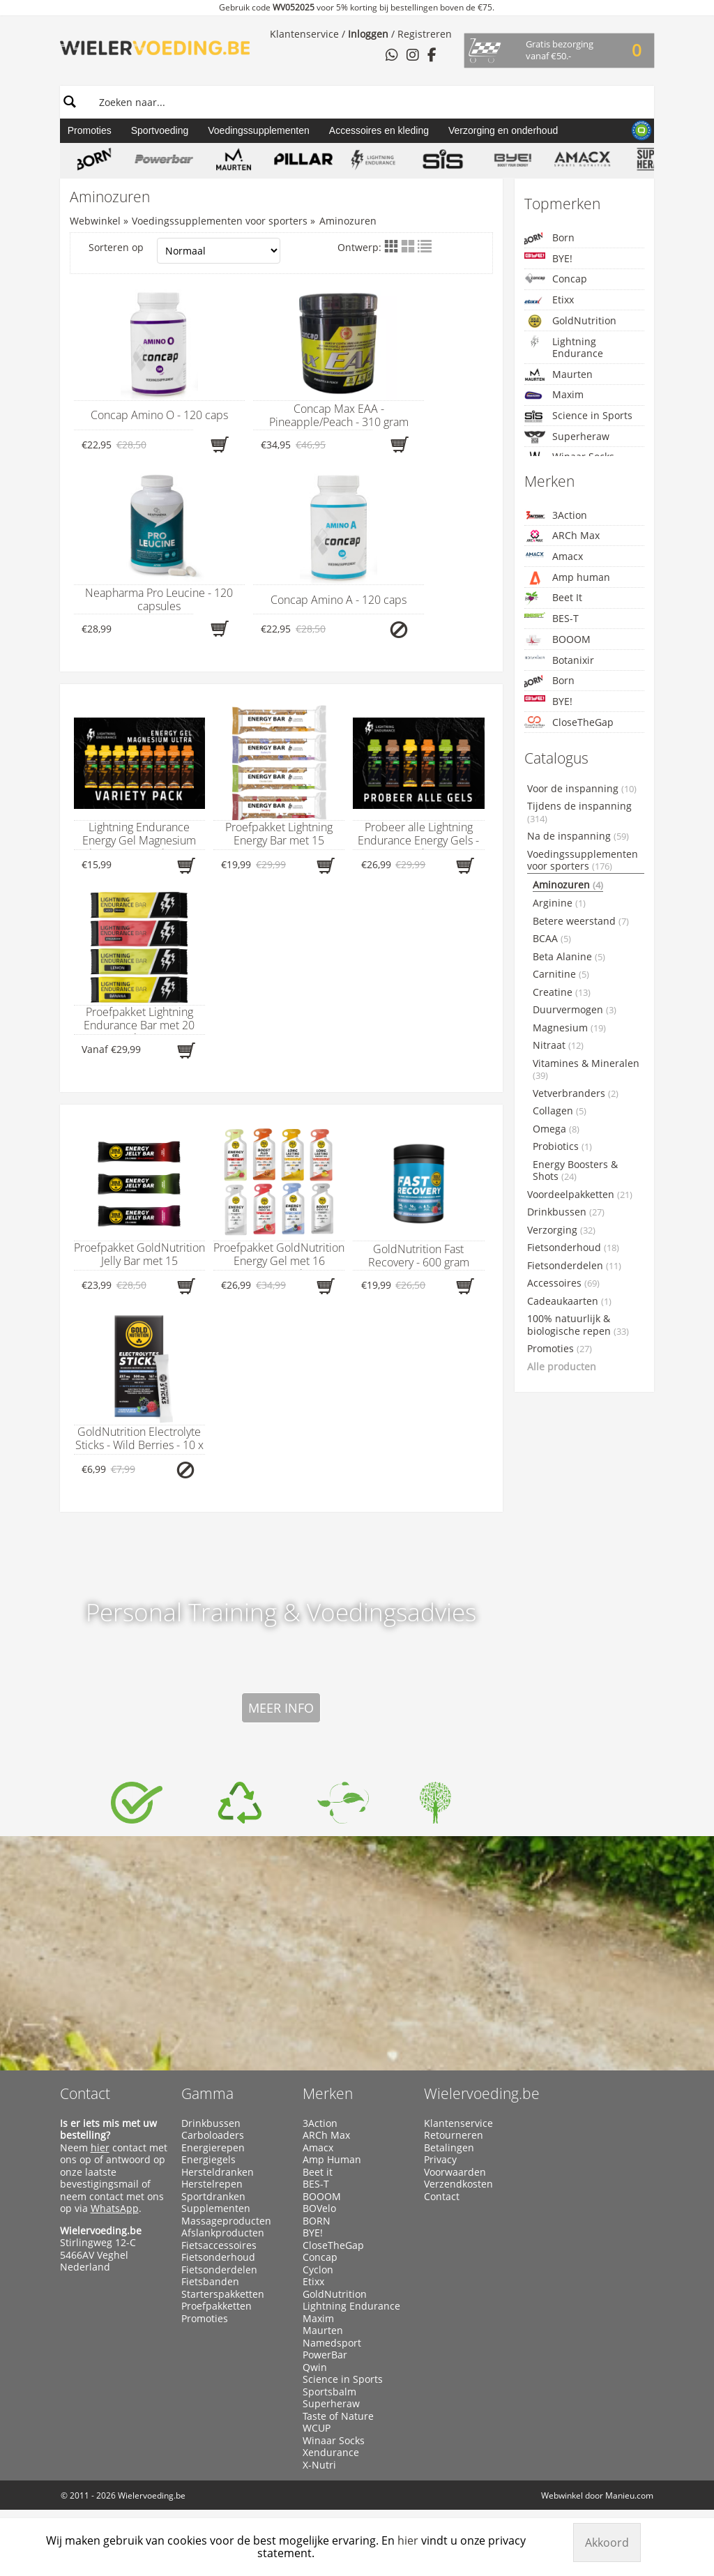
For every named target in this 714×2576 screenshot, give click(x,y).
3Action (555, 515)
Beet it (318, 2172)
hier (100, 2147)
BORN (317, 2221)
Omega (556, 1129)
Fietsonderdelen (574, 1265)
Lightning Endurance (563, 348)
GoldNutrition (570, 321)
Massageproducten (226, 2221)
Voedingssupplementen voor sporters (219, 220)
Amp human (567, 577)
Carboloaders (212, 2135)
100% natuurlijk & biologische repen (578, 1325)
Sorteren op (185, 251)
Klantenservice (304, 33)
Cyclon (318, 2270)
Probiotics (562, 1146)
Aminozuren (348, 220)
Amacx (553, 556)
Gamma (207, 2093)
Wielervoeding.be (482, 2093)
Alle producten (561, 1367)
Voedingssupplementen (259, 130)
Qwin (315, 2367)
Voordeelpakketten (579, 1194)
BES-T (551, 618)
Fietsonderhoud (573, 1247)
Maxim (554, 395)
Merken (328, 2093)
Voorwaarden (455, 2172)
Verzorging (561, 1230)
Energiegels (208, 2159)
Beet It (553, 598)
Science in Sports (578, 416)
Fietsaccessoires (219, 2245)
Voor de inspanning (582, 788)
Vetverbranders (575, 1093)
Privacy (440, 2159)
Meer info (281, 1707)
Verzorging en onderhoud (503, 130)
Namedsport (332, 2343)
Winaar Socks (334, 2440)
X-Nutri (319, 2465)
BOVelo (319, 2208)
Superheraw (566, 437)
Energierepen (213, 2148)
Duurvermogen (574, 1009)
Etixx (549, 300)
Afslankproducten (222, 2233)
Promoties (90, 130)
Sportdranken (213, 2196)
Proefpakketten (216, 2306)
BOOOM (557, 639)
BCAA (552, 938)
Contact (85, 2093)
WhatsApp (115, 2208)
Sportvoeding (160, 130)
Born (549, 238)
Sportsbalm (329, 2392)
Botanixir (559, 660)
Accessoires (563, 1283)
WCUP (317, 2428)
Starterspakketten (222, 2294)
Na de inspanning (578, 836)
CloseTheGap (569, 722)
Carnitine (561, 974)
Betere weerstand (581, 921)
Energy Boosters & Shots (575, 1170)
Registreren (424, 33)
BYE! (548, 258)
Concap (555, 278)
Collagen (559, 1111)
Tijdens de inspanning (579, 812)
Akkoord (607, 2542)
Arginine (559, 903)
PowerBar (325, 2355)
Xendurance (331, 2452)
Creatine (562, 992)
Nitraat (558, 1045)
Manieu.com (629, 2495)
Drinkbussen (566, 1212)
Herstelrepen (212, 2184)
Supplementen (215, 2208)
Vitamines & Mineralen (586, 1069)
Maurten (558, 374)
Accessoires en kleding (379, 130)
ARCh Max (562, 536)
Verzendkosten (458, 2184)
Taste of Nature (338, 2416)
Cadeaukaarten (569, 1301)
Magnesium (569, 1028)
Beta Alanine (569, 956)
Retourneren (453, 2135)
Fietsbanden (210, 2281)
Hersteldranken (217, 2172)
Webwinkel (95, 220)
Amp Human (332, 2159)
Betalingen (449, 2148)
